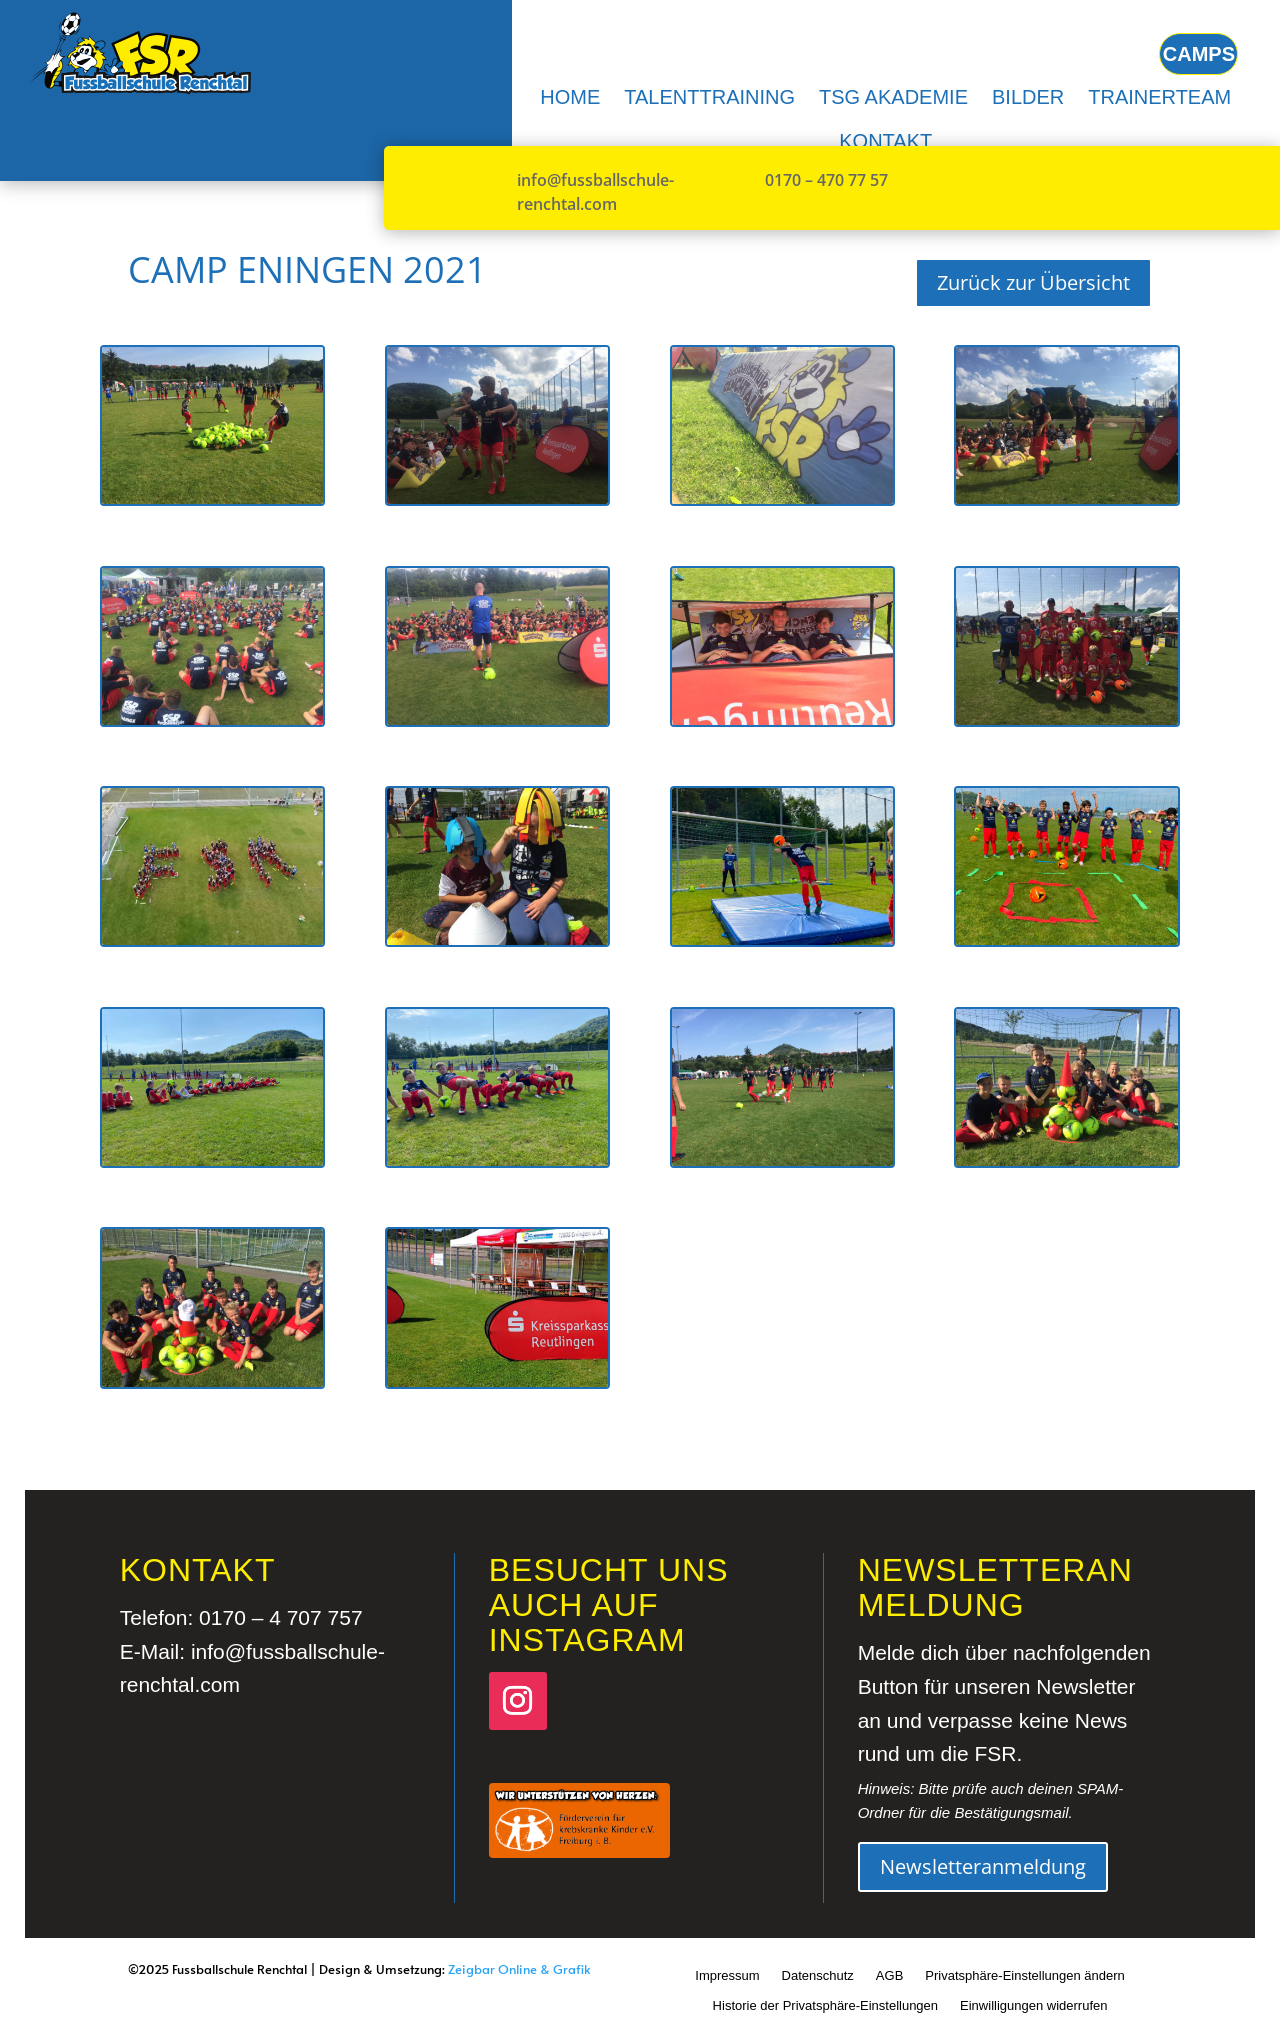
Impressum (727, 1975)
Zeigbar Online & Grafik (519, 1969)
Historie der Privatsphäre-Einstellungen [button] (825, 2005)
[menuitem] (570, 97)
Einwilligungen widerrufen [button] (1033, 2005)
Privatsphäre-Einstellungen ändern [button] (1024, 1975)
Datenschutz (818, 1975)
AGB (889, 1975)
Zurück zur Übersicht (1033, 282)
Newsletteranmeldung (983, 1866)
